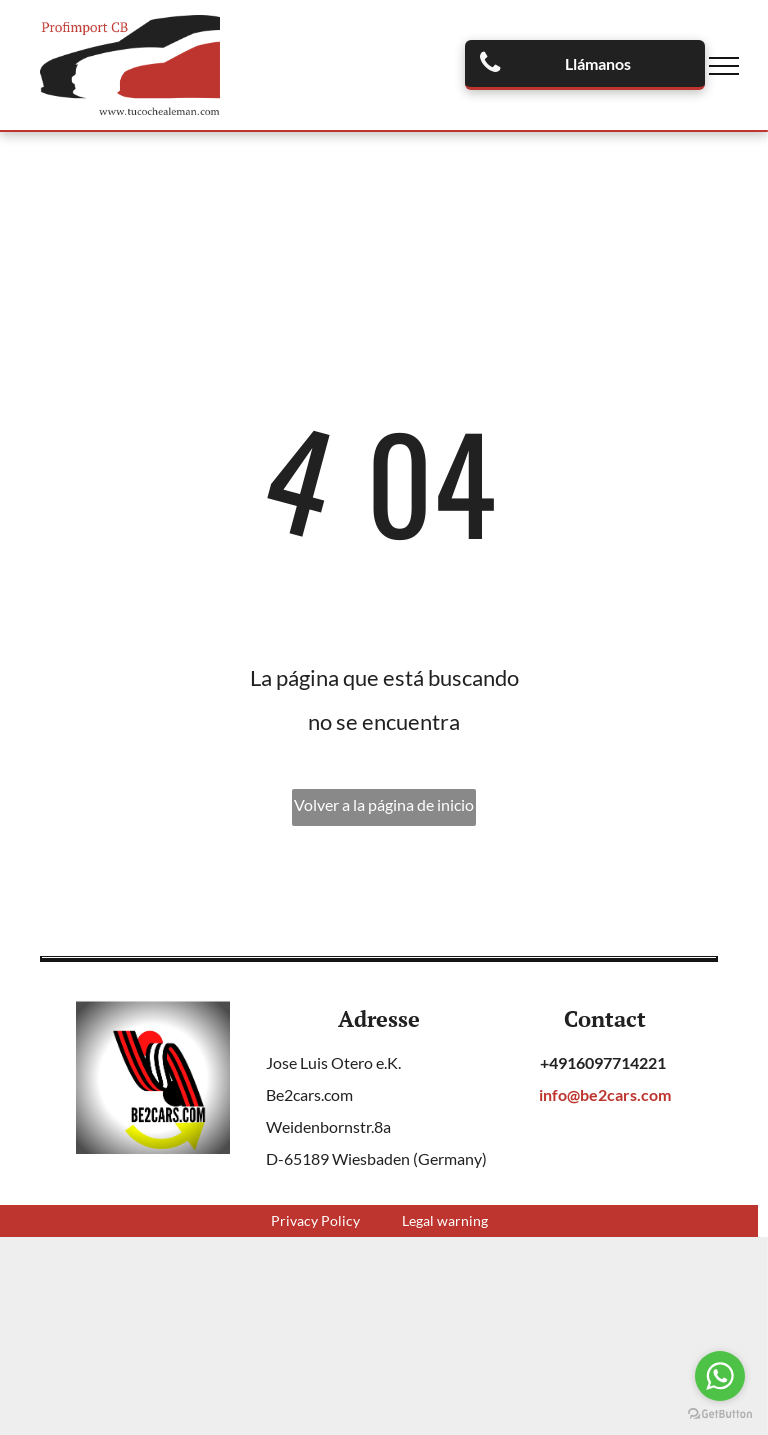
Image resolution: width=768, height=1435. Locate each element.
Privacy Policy (315, 1220)
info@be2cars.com (605, 1094)
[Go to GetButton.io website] (720, 1414)
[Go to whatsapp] (720, 1376)
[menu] (724, 66)
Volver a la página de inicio (384, 804)
